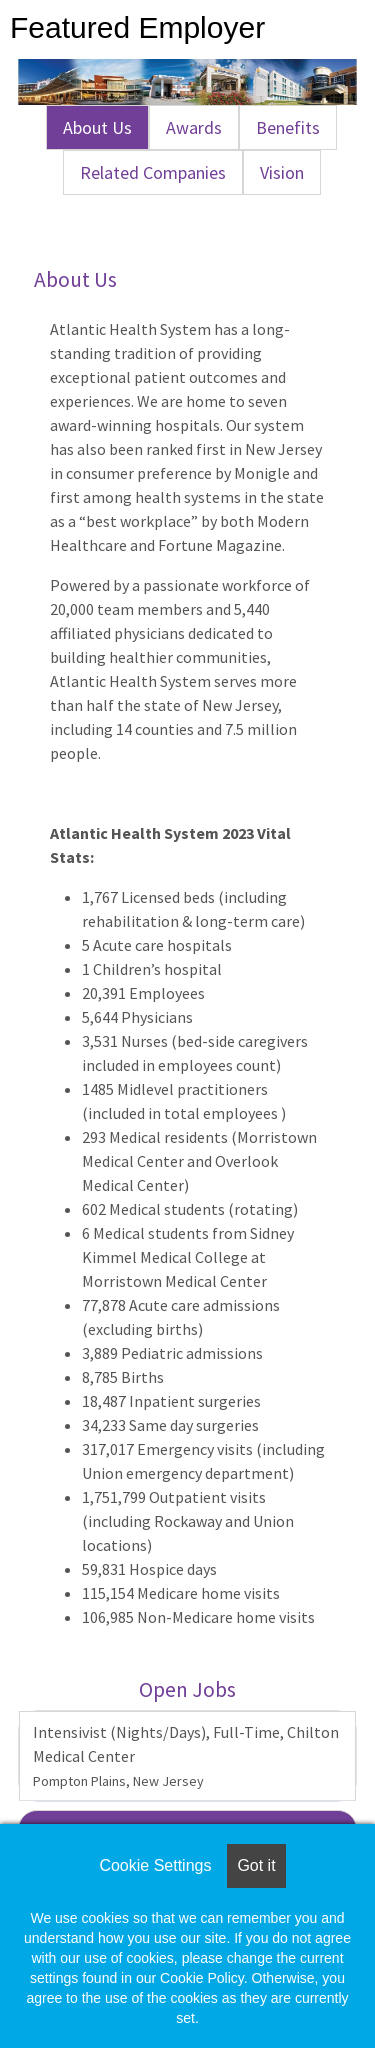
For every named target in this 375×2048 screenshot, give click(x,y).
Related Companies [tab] (153, 172)
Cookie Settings (155, 1865)
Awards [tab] (194, 127)
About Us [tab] (97, 127)
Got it (256, 1865)
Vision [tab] (282, 172)
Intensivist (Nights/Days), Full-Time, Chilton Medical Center (186, 1756)
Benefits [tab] (288, 127)
